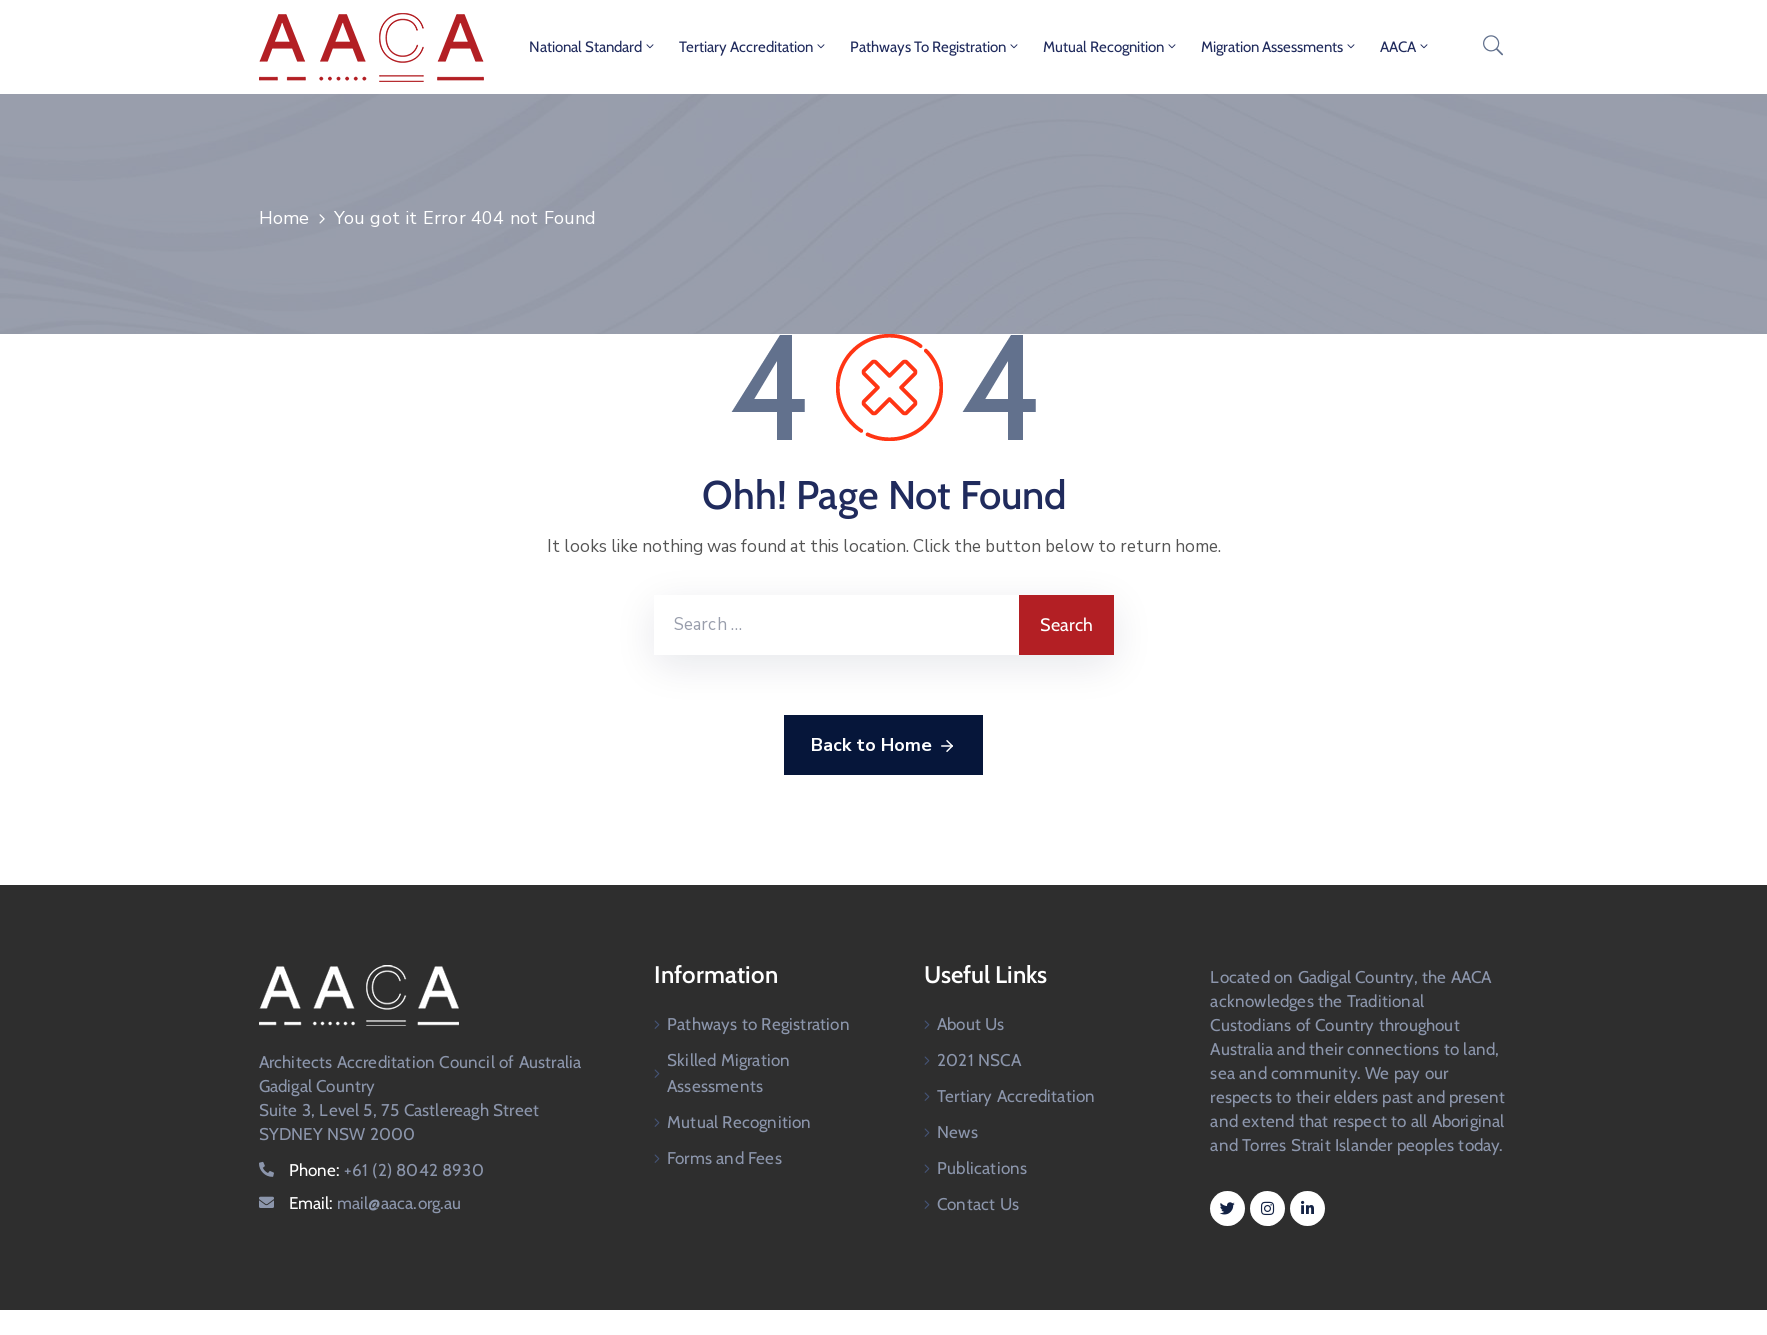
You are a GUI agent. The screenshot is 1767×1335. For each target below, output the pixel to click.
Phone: (386, 1170)
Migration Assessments (1279, 47)
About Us (971, 1024)
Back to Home (883, 746)
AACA (1405, 47)
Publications (982, 1168)
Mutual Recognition (1111, 47)
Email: (375, 1203)
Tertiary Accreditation (753, 47)
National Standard (593, 47)
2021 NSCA (979, 1060)
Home (284, 218)
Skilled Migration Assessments (728, 1073)
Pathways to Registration (935, 47)
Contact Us (978, 1204)
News (957, 1132)
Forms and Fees (724, 1158)
